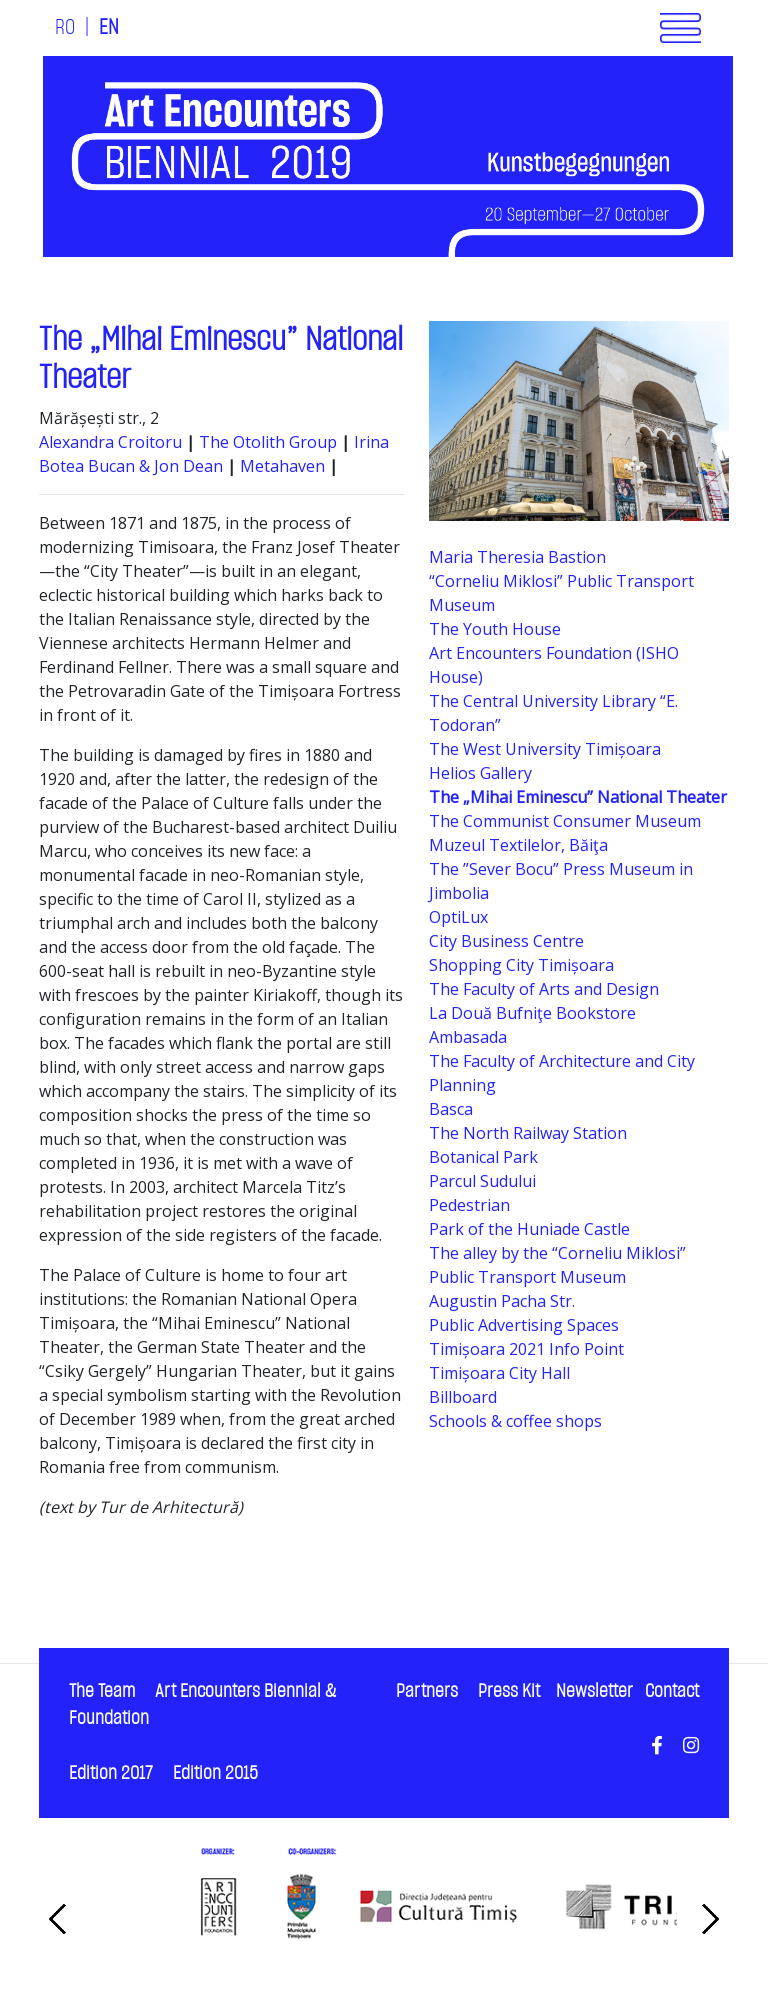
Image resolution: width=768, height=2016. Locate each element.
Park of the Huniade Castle (529, 1229)
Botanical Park (483, 1157)
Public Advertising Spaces (524, 1325)
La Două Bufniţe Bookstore (532, 1013)
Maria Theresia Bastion (517, 557)
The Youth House (495, 629)
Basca (451, 1109)
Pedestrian (469, 1205)
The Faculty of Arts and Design (544, 989)
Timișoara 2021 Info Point (526, 1349)
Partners (427, 1691)
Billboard (463, 1397)
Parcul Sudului (482, 1181)
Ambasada (468, 1037)
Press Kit (509, 1691)
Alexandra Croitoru (110, 442)
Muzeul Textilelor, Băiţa (518, 845)
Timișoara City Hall (499, 1373)
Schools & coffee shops (515, 1421)
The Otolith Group (268, 442)
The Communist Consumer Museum (565, 821)
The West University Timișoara (545, 749)
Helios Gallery (480, 773)
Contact (672, 1691)
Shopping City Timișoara (521, 965)
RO (65, 28)
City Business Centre (506, 941)
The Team (102, 1691)
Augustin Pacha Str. (502, 1301)
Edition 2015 (215, 1773)
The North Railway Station (528, 1133)
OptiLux (458, 917)
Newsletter (594, 1691)
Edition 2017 (111, 1773)
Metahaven (284, 466)
